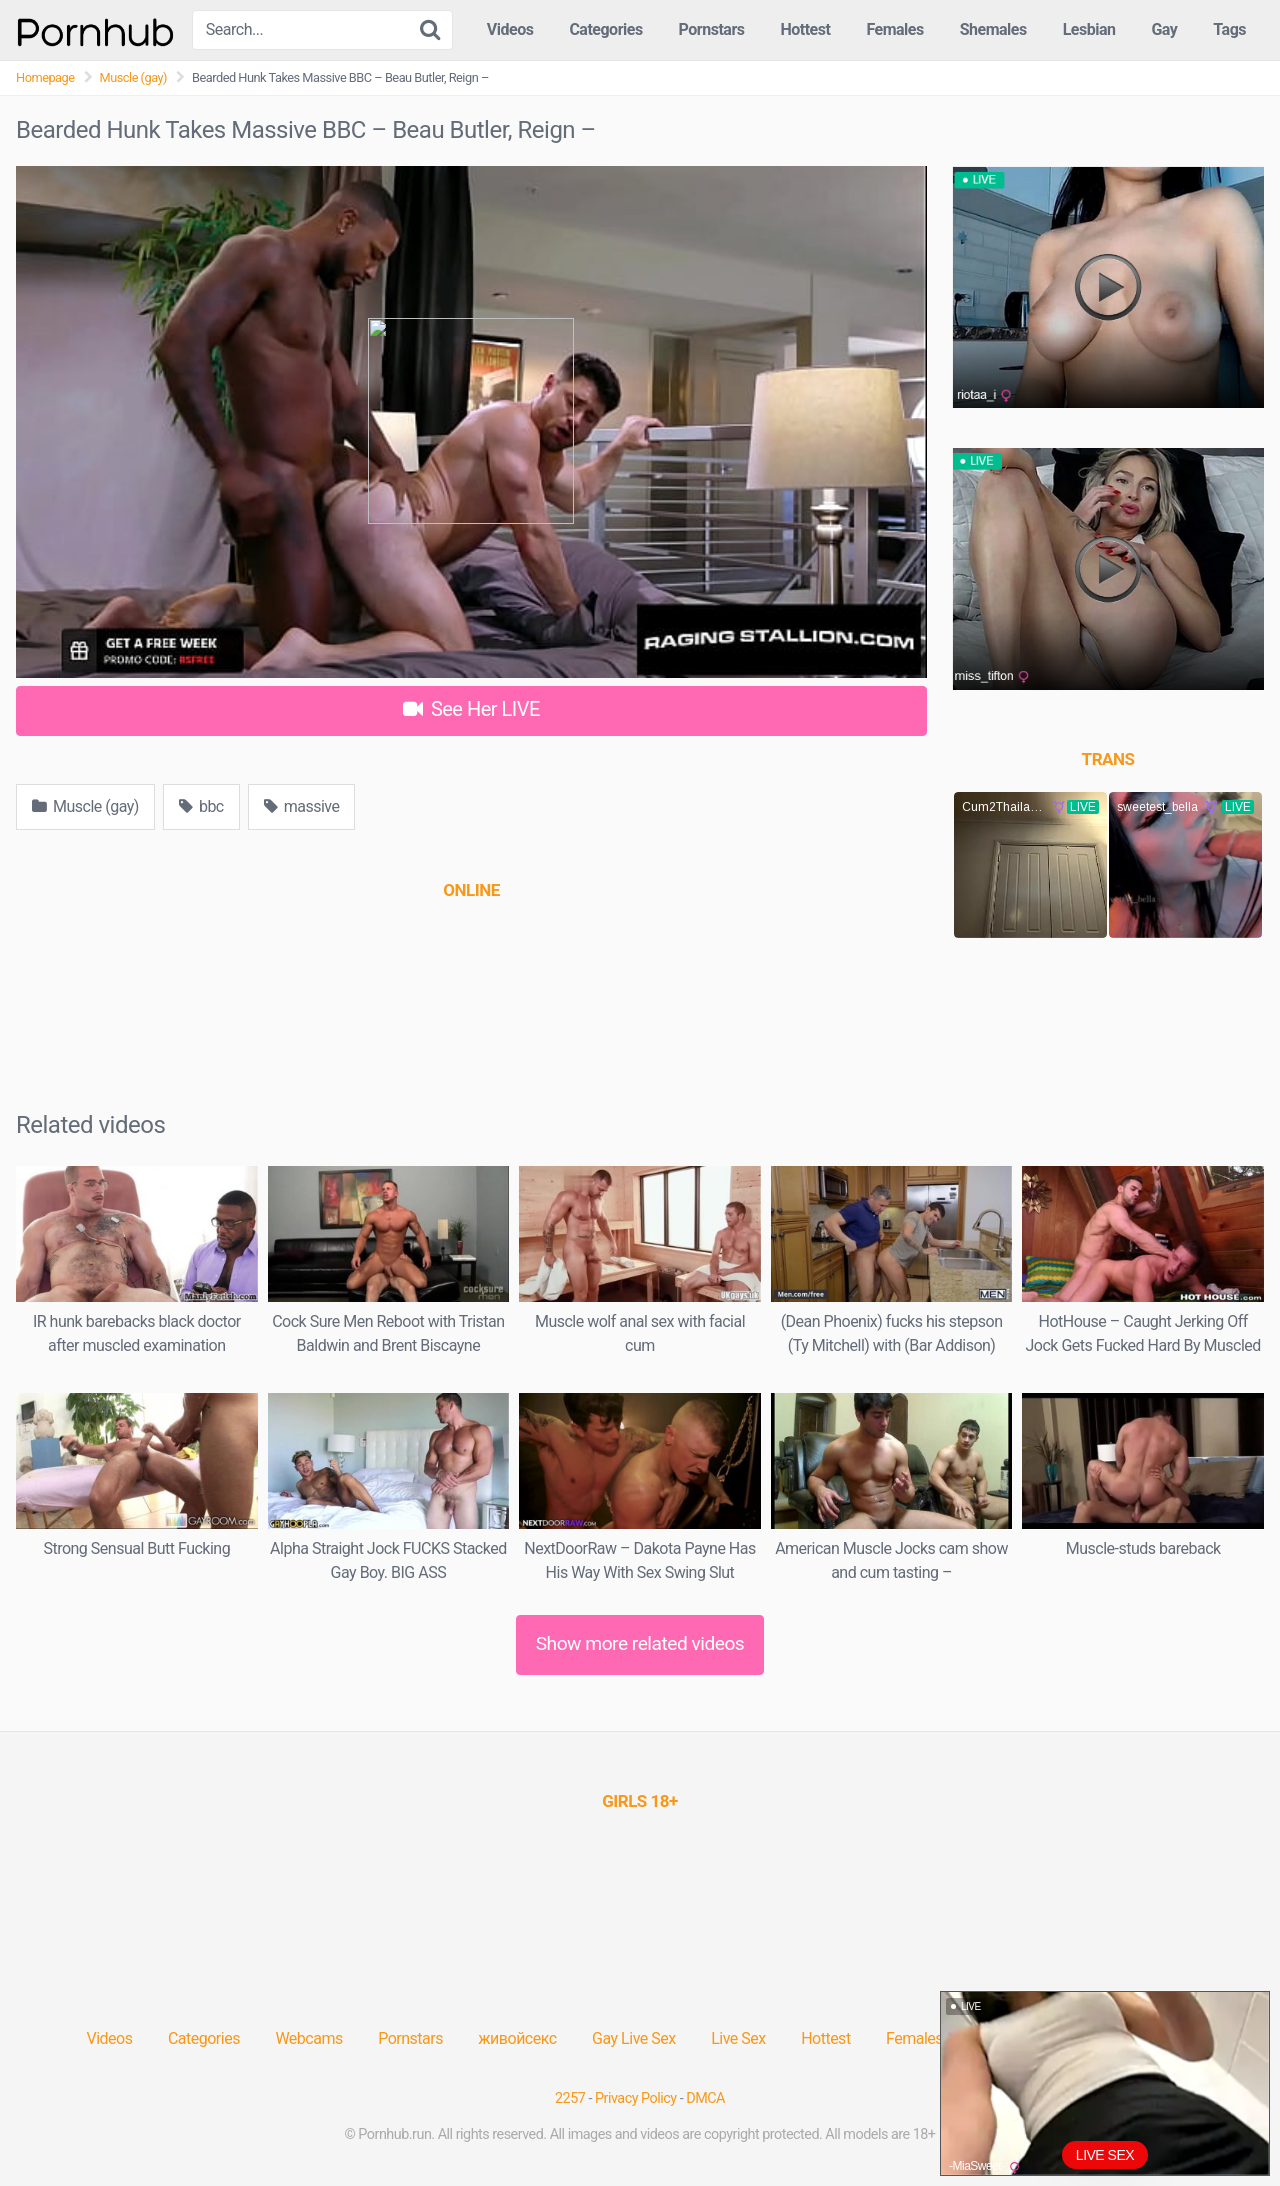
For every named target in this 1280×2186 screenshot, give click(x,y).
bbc (201, 806)
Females (894, 29)
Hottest (805, 29)
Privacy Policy (636, 2098)
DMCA (705, 2098)
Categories (605, 29)
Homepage (45, 77)
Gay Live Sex (634, 2038)
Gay (1164, 29)
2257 (570, 2098)
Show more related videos (640, 1643)
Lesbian (1089, 29)
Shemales (993, 29)
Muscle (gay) (134, 77)
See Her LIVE (471, 709)
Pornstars (712, 29)
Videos (510, 29)
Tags (1229, 29)
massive (302, 806)
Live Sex (738, 2038)
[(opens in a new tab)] (471, 890)
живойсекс (517, 2038)
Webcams (308, 2038)
